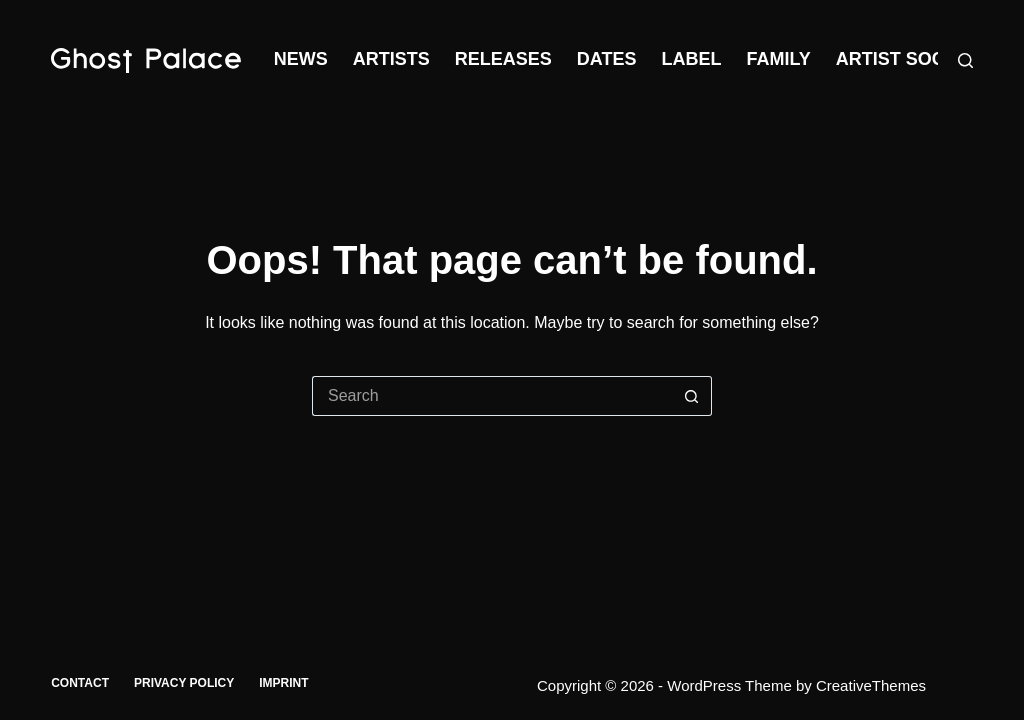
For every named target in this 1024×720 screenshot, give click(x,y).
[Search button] (692, 396)
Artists (391, 59)
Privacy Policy (184, 683)
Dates (607, 59)
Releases (503, 59)
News (301, 59)
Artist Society (910, 59)
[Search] (965, 60)
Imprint (283, 683)
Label (691, 59)
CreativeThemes (871, 685)
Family (778, 59)
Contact (80, 683)
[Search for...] (492, 396)
